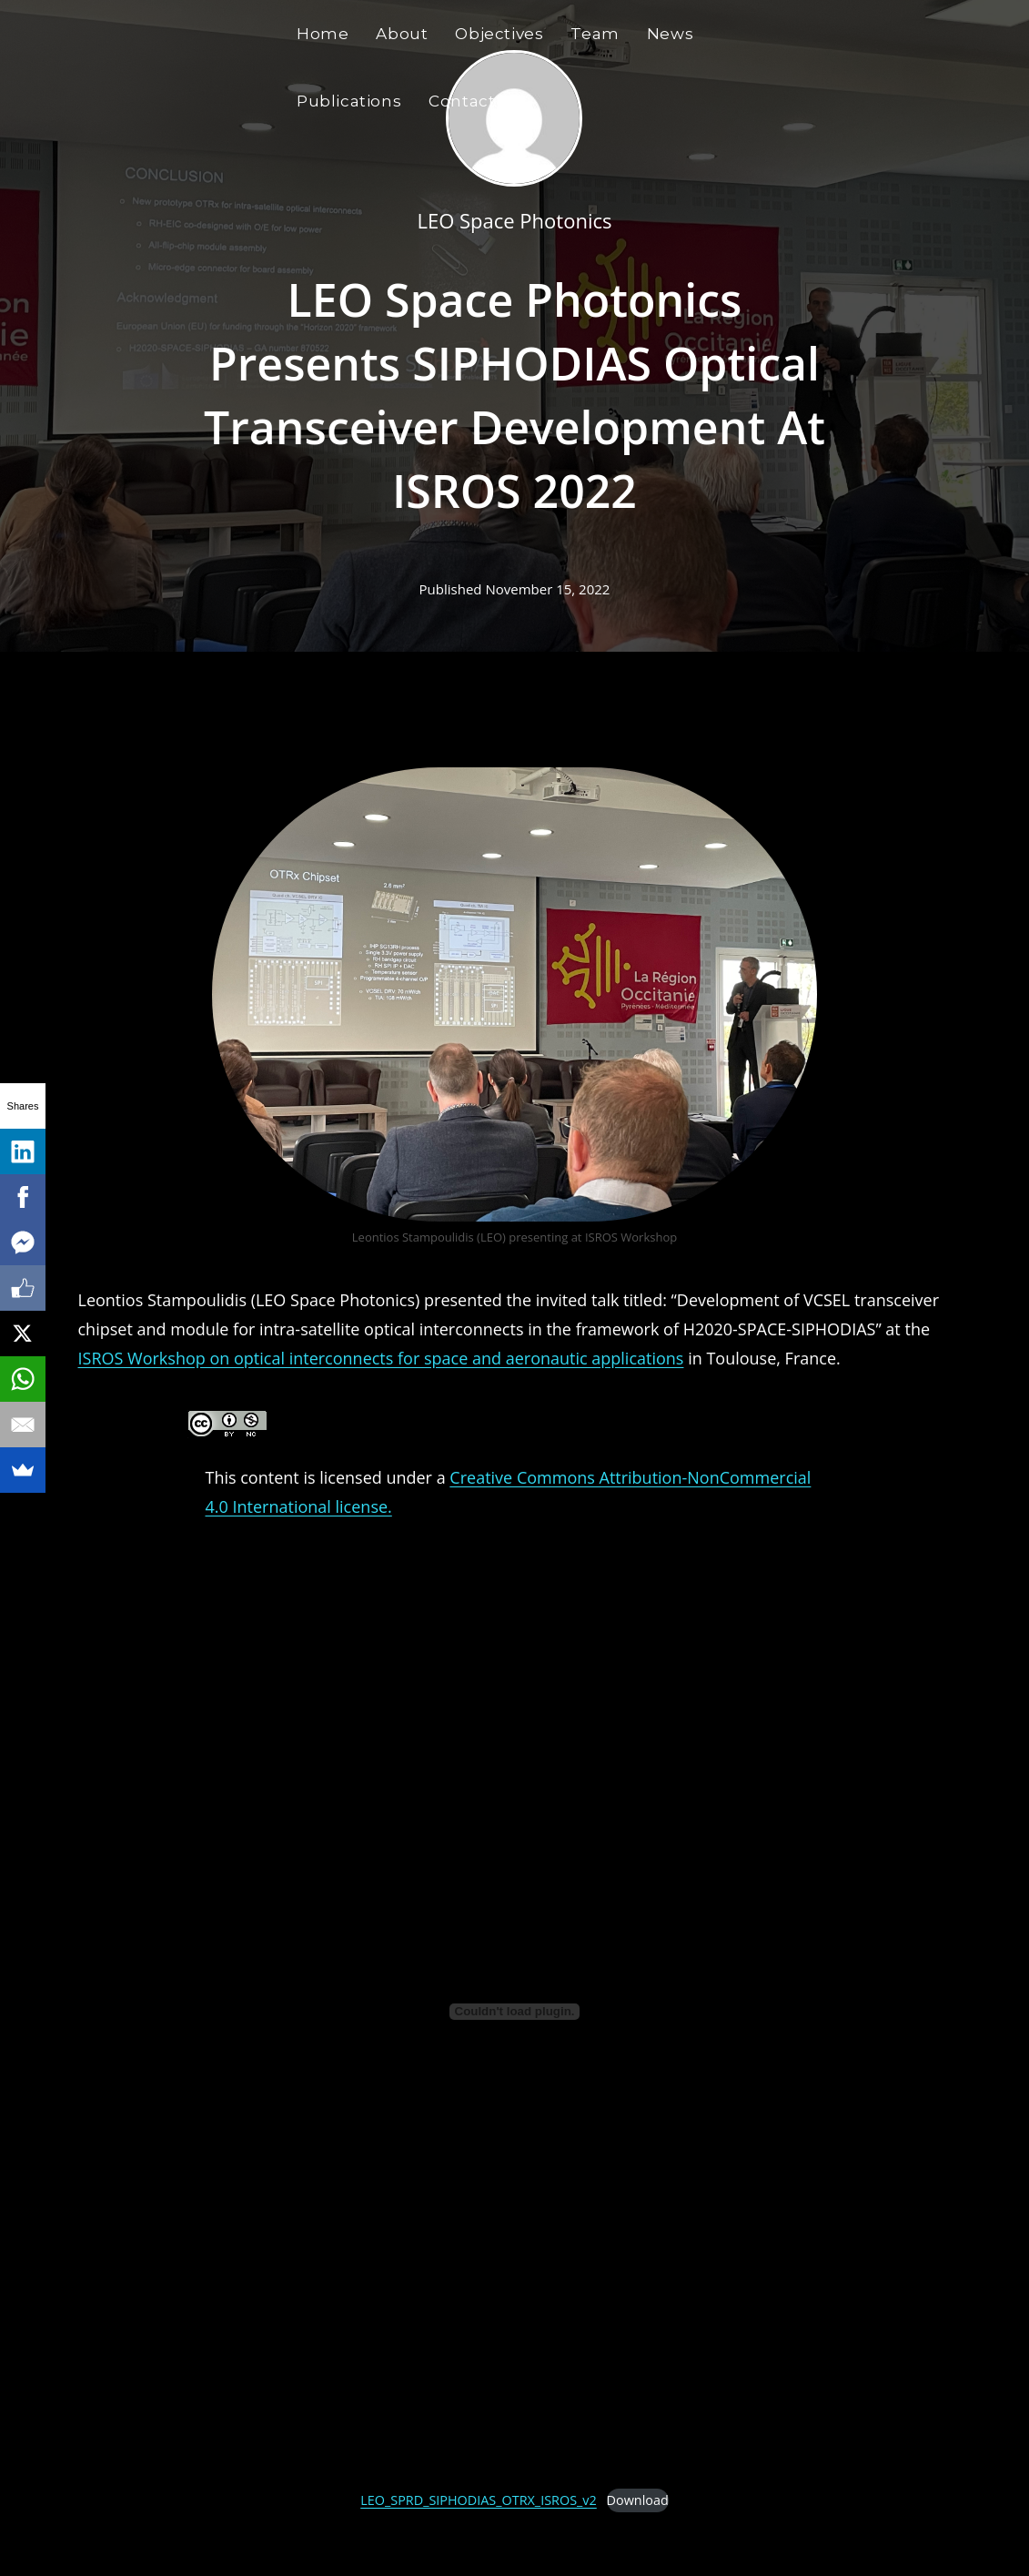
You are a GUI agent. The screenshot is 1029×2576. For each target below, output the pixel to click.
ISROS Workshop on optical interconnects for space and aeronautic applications (381, 1358)
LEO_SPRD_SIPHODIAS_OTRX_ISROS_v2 (478, 2500)
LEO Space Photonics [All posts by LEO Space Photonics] (514, 220)
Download (638, 2500)
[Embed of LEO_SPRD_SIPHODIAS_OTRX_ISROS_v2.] (514, 2011)
